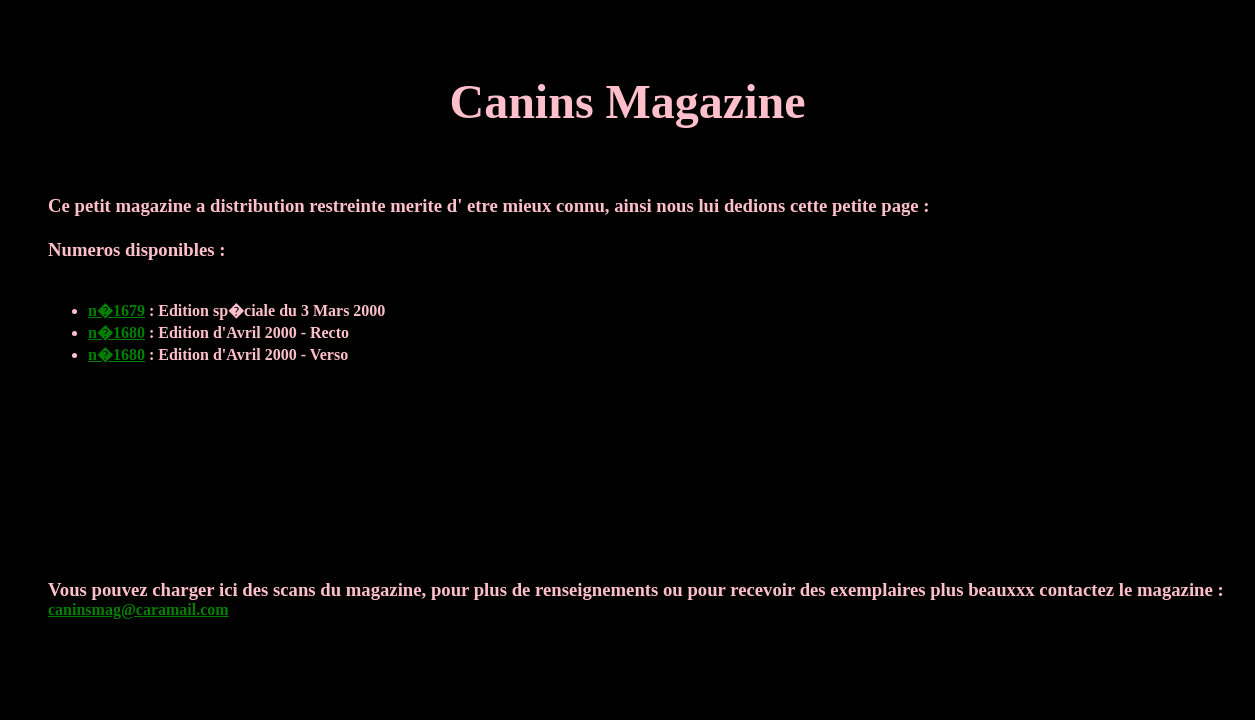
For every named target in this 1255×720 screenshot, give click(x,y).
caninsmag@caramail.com (138, 609)
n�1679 (116, 310)
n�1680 (116, 332)
